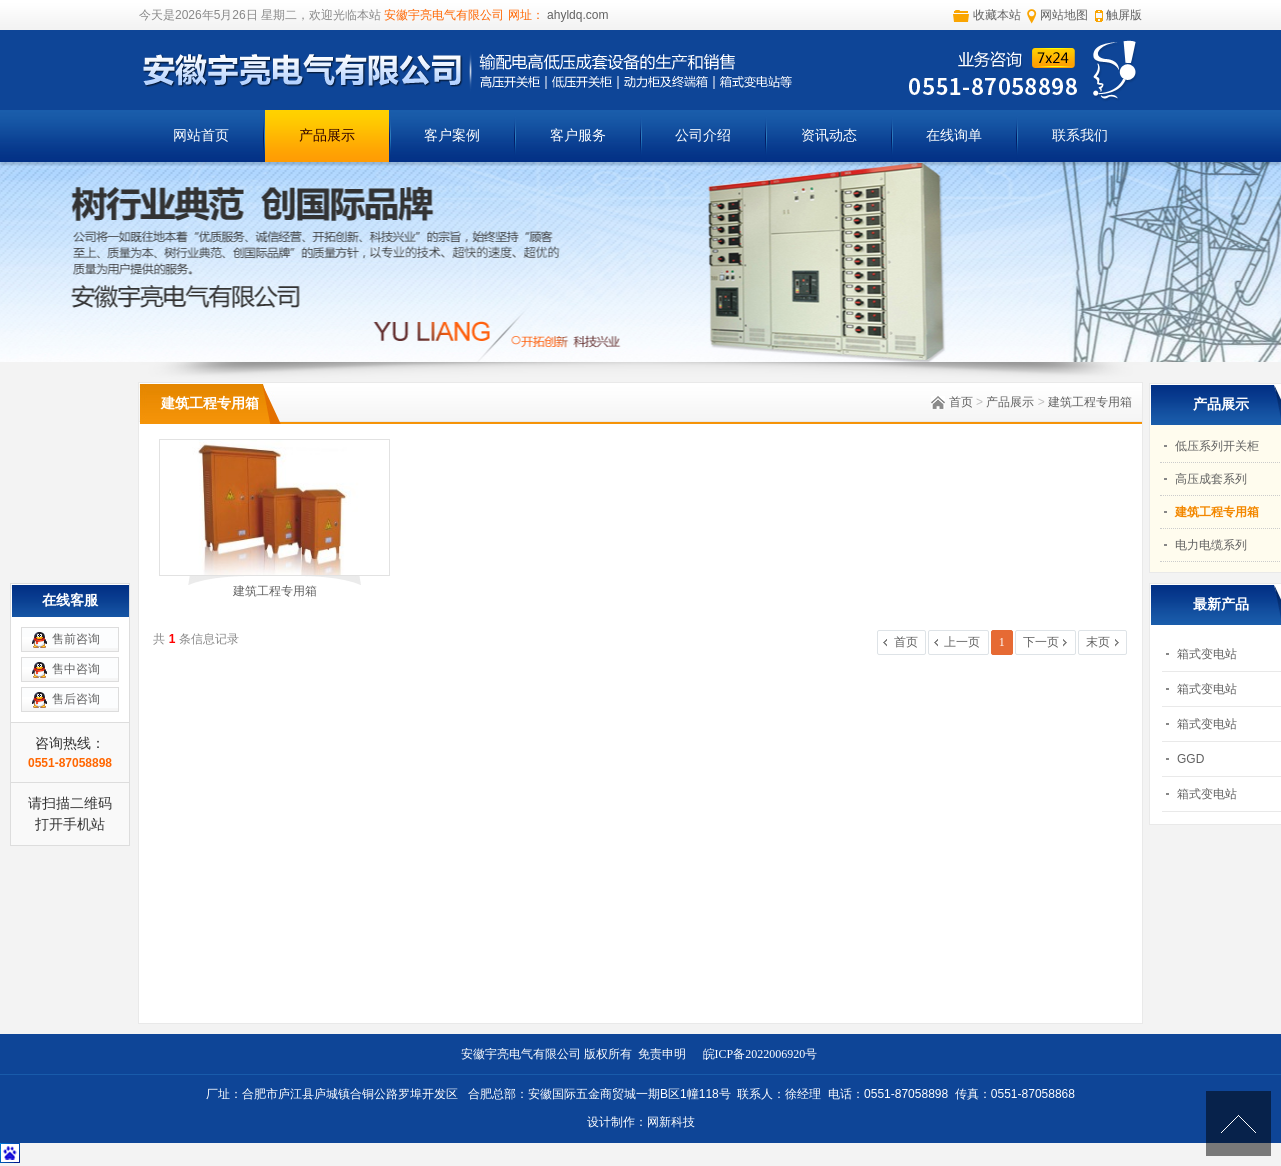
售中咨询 (76, 669)
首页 (961, 402)
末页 (1098, 642)
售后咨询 (76, 699)
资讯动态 (829, 135)
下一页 (1041, 642)
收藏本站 (997, 15)
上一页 (962, 642)
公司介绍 (703, 135)
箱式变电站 (1207, 654)
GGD (1190, 759)
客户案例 (452, 135)
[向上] (1238, 1123)
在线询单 (954, 135)
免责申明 (665, 1054)
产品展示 (327, 135)
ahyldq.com (576, 15)
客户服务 (578, 135)
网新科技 (671, 1122)
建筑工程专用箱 (1090, 402)
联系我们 (1080, 135)
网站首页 (201, 135)
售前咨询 (76, 639)
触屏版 (1124, 15)
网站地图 (1064, 15)
